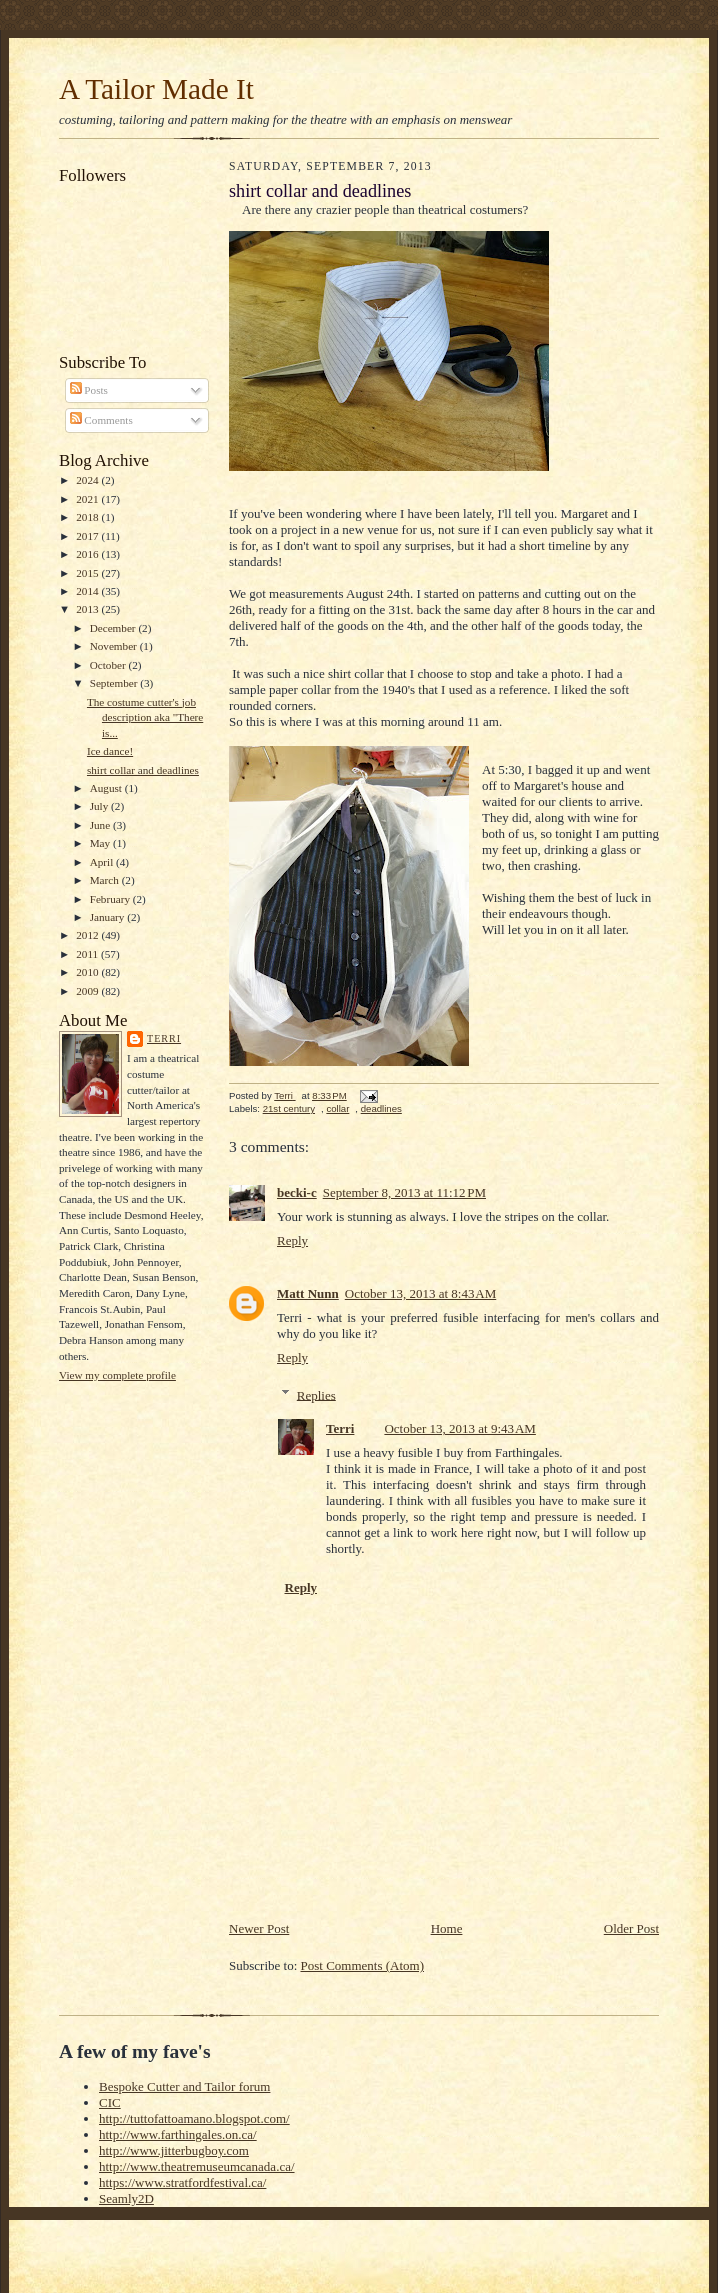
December (114, 628)
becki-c (297, 1192)
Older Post (631, 1928)
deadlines (381, 1108)
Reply (292, 1240)
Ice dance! (110, 751)
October (109, 665)
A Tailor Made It (156, 89)
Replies (316, 1394)
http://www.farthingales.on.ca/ (178, 2134)
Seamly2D (126, 2198)
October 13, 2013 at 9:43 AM (459, 1428)
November (115, 646)
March (106, 880)
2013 (88, 609)
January (109, 917)
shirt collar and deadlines (143, 770)
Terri (164, 1038)
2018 (88, 517)
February (111, 899)
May (101, 843)
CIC (110, 2102)
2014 (88, 591)
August (107, 788)
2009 (88, 991)
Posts (89, 390)
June (101, 825)
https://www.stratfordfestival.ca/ (182, 2182)
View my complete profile (117, 1375)
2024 (88, 480)
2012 (88, 935)
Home (447, 1928)
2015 (88, 573)
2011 (88, 954)
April (103, 862)
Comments (101, 420)
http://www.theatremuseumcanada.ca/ (197, 2166)
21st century (289, 1108)
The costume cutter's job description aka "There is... (145, 717)
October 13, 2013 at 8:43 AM (420, 1293)
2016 (88, 554)
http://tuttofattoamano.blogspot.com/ (194, 2118)
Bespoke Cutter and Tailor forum (184, 2086)
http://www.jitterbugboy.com (174, 2150)
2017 (88, 536)
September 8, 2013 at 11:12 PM (404, 1192)
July (100, 806)
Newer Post (259, 1928)
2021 (88, 499)
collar (337, 1108)
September (115, 683)
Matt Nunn (308, 1293)
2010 (88, 972)
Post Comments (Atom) (363, 1965)
